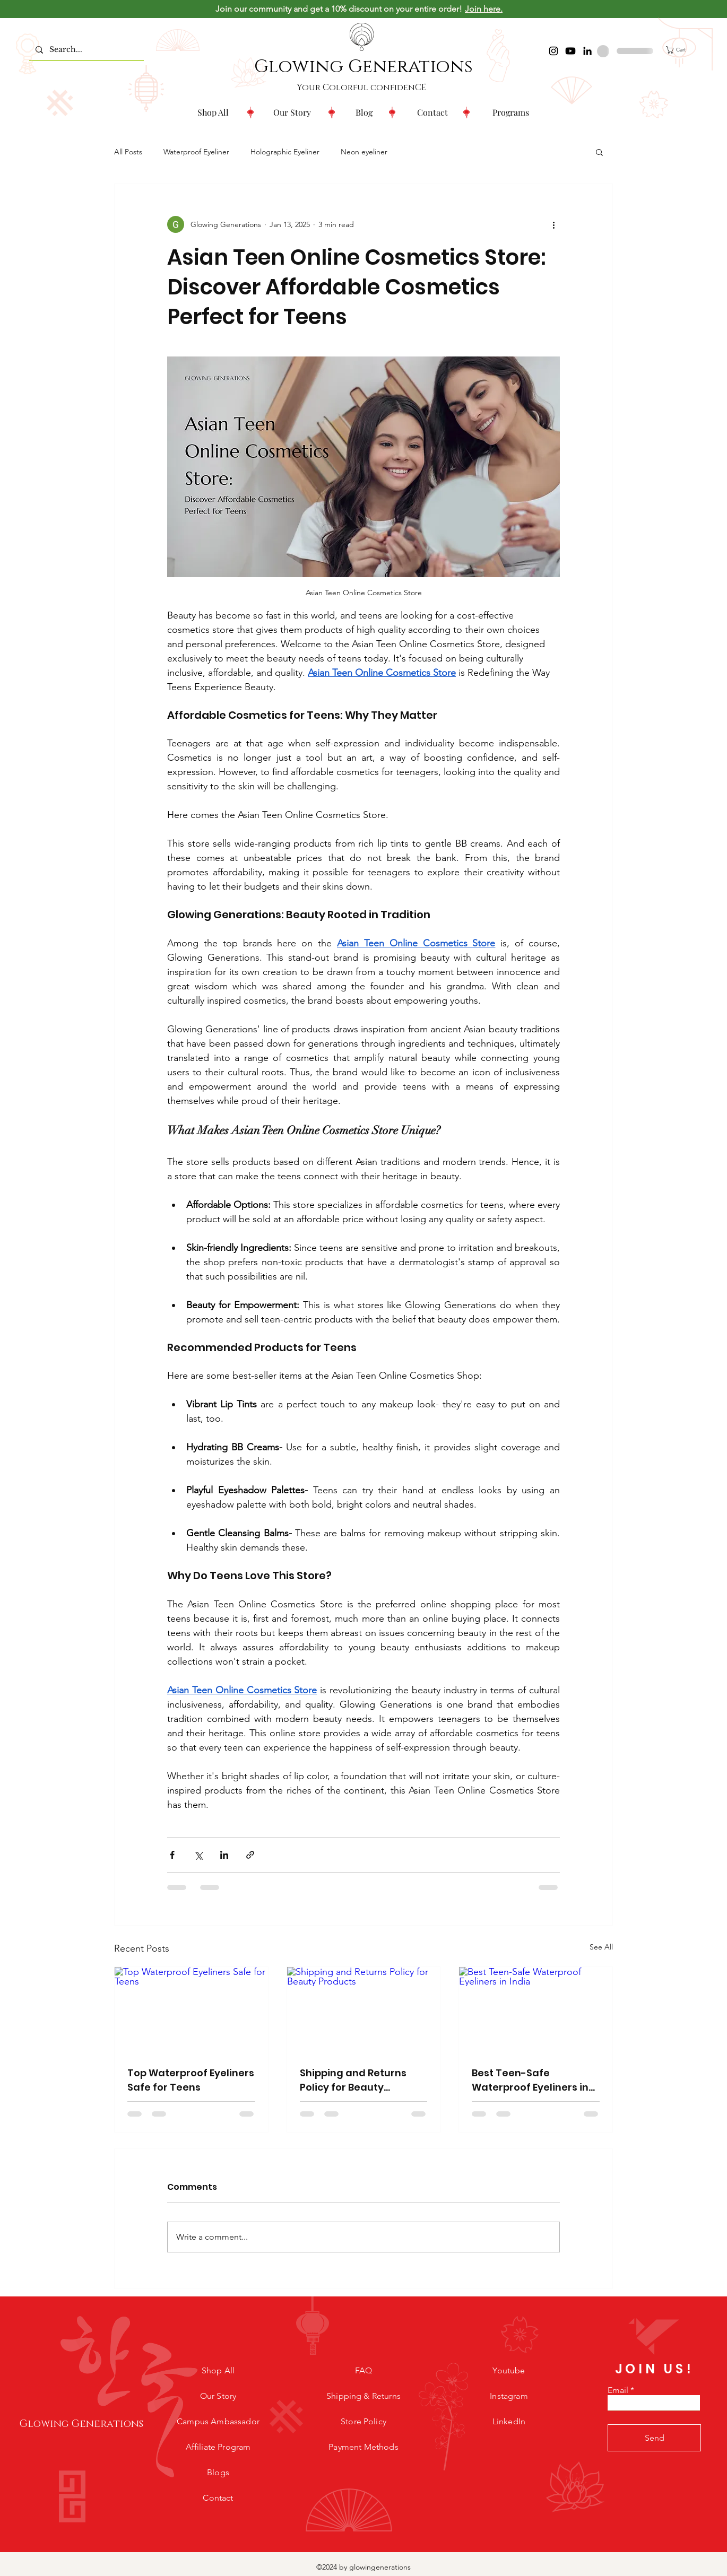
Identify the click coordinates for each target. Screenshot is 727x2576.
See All (601, 1947)
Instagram (508, 2396)
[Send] (654, 2437)
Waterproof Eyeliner (196, 151)
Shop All (218, 2370)
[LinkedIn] (587, 51)
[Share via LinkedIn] (224, 1855)
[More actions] (553, 224)
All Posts (128, 151)
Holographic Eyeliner (284, 151)
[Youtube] (570, 51)
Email (618, 2390)
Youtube (508, 2370)
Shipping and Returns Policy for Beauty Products (353, 2080)
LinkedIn (508, 2421)
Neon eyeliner (364, 151)
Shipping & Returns (363, 2396)
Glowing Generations (363, 67)
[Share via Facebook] (172, 1855)
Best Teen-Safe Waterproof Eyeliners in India (530, 2080)
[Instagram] (553, 51)
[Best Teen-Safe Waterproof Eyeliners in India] (535, 2010)
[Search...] (85, 49)
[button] (510, 112)
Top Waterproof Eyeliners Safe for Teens (190, 2080)
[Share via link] (250, 1855)
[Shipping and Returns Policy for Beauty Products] (363, 2010)
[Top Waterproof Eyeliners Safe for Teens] (191, 2010)
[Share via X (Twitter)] (198, 1855)
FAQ (363, 2370)
